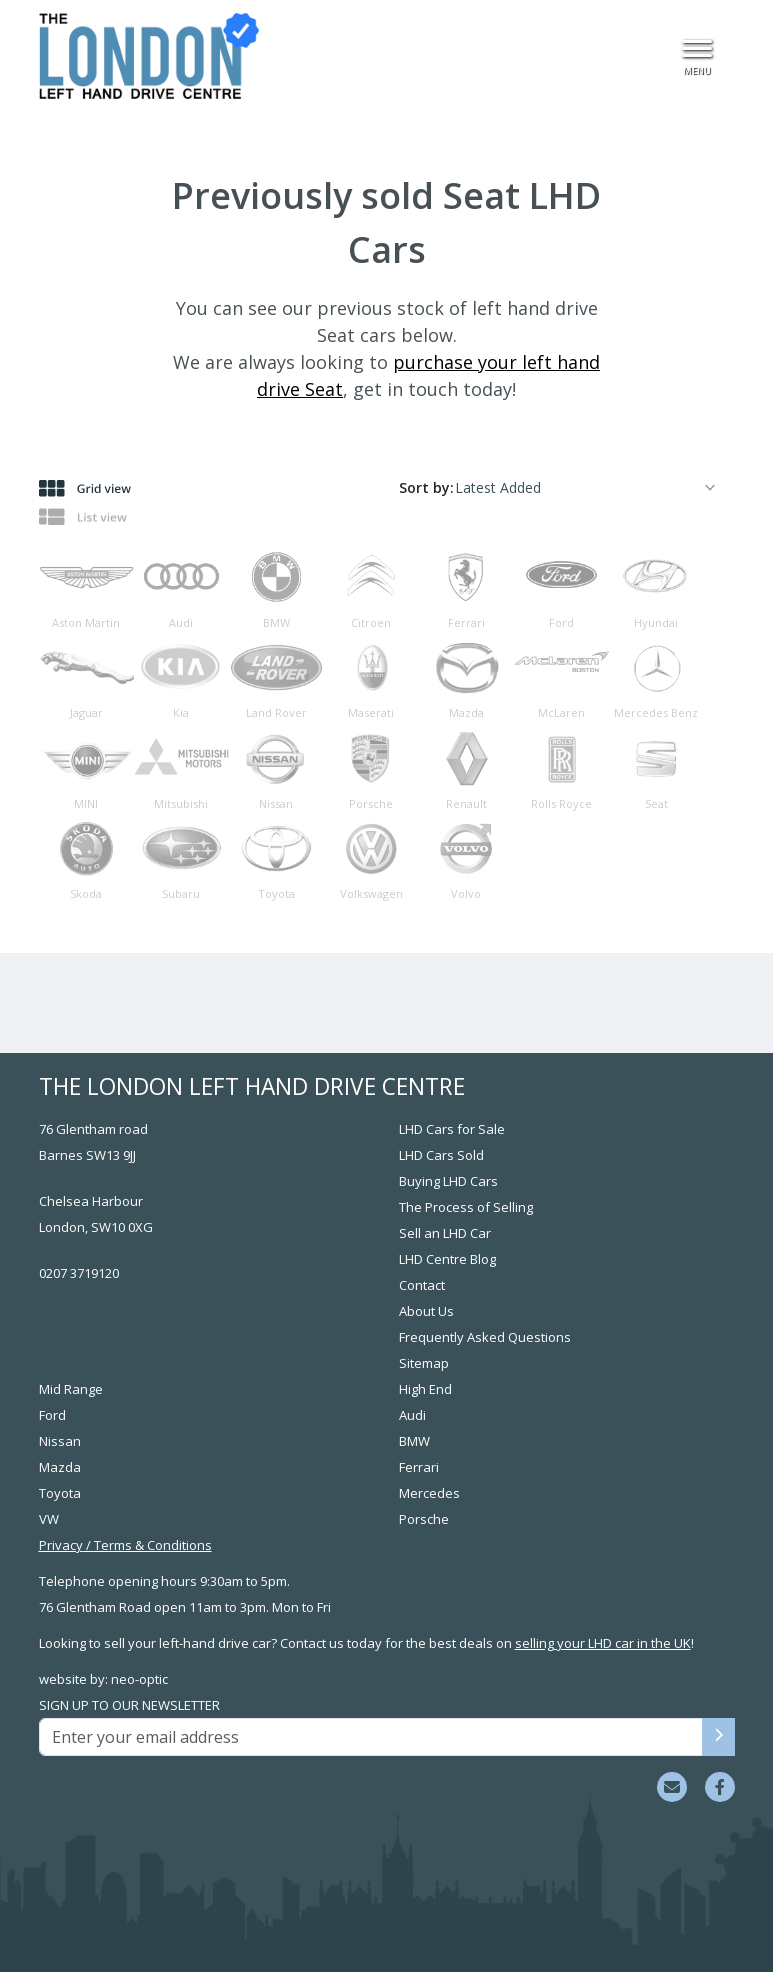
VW (49, 1519)
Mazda (60, 1467)
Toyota (60, 1493)
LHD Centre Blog (447, 1259)
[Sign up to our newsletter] (718, 1737)
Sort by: (426, 487)
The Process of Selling (466, 1207)
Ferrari (419, 1467)
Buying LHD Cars (448, 1181)
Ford (52, 1415)
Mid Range (71, 1389)
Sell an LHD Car (445, 1233)
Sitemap (424, 1363)
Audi (412, 1415)
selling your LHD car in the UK (603, 1643)
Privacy (61, 1545)
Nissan (60, 1441)
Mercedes (429, 1493)
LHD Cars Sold (441, 1155)
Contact (422, 1285)
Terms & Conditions (153, 1545)
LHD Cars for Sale (452, 1129)
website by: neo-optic (103, 1679)
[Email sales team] (672, 1787)
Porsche (424, 1519)
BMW (414, 1441)
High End (425, 1389)
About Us (426, 1311)
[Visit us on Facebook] (720, 1787)
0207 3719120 (79, 1273)
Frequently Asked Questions (485, 1337)
